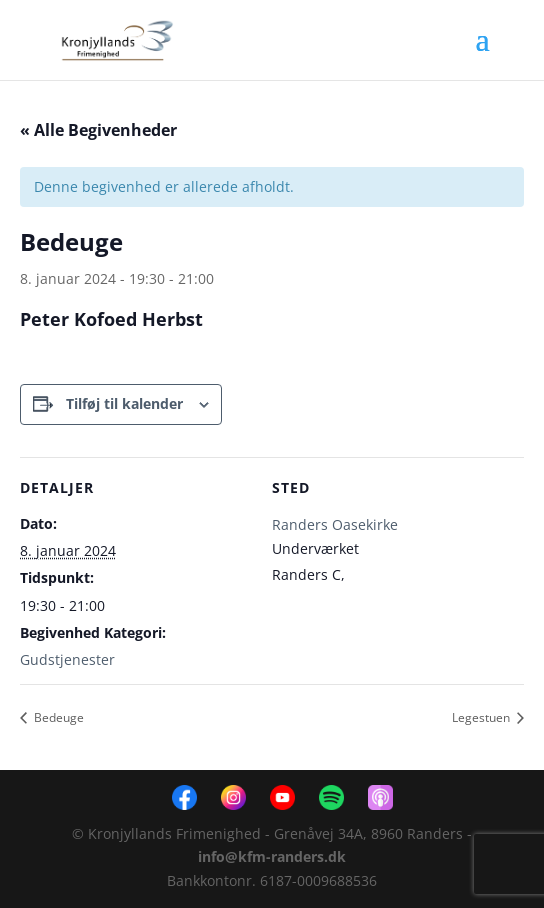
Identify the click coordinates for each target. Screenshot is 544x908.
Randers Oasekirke (335, 524)
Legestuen (482, 717)
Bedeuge (57, 717)
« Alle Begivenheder (98, 130)
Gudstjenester (67, 659)
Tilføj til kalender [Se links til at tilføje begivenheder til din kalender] (124, 403)
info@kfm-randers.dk (272, 856)
